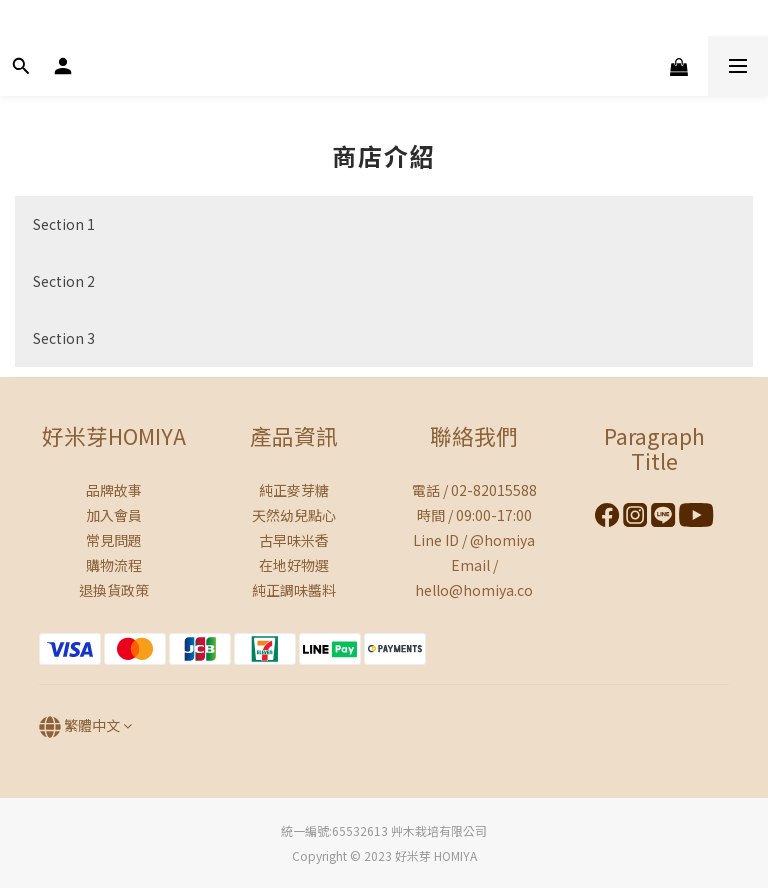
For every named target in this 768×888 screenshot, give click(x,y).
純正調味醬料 (294, 590)
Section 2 (64, 281)
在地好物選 (294, 565)
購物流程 (114, 565)
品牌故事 (114, 490)
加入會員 (114, 515)
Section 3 (64, 338)
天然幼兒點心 (294, 515)
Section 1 (64, 224)
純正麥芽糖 (294, 490)
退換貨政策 (114, 590)
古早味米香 (294, 540)
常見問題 (114, 540)
